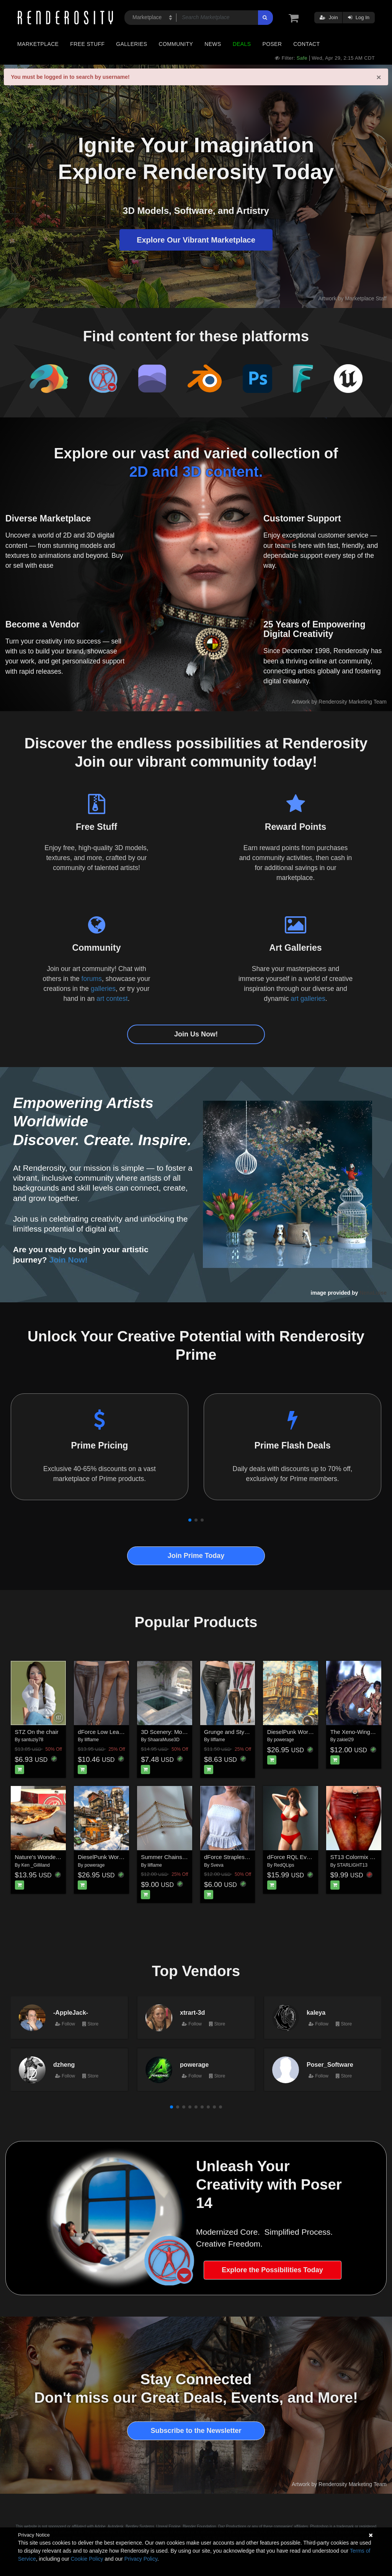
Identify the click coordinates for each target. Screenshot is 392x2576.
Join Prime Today (196, 1555)
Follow (65, 2024)
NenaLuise (373, 1293)
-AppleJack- (70, 2012)
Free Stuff (87, 44)
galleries (103, 988)
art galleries (308, 998)
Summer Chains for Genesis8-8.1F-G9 (190, 1857)
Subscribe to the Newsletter (195, 2430)
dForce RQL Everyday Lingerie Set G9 (316, 1857)
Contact (306, 44)
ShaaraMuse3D (164, 1739)
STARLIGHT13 (352, 1865)
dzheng (64, 2064)
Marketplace (38, 44)
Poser (272, 44)
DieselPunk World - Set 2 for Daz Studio (318, 1732)
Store (90, 2024)
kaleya (316, 2012)
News (212, 44)
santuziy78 (32, 1739)
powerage (284, 1739)
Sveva (217, 1865)
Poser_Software (330, 2064)
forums (92, 978)
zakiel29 (345, 1739)
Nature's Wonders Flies (44, 1857)
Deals (242, 44)
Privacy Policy (140, 2559)
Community (176, 44)
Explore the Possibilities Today (272, 2270)
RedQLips (284, 1865)
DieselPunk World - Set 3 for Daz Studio (129, 1857)
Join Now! (68, 1259)
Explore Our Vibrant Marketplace (196, 240)
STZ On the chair (37, 1732)
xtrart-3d (192, 2012)
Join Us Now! (196, 1034)
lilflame (92, 1739)
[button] (189, 1520)
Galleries (131, 44)
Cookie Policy (87, 2559)
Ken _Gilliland (35, 1865)
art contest (112, 998)
